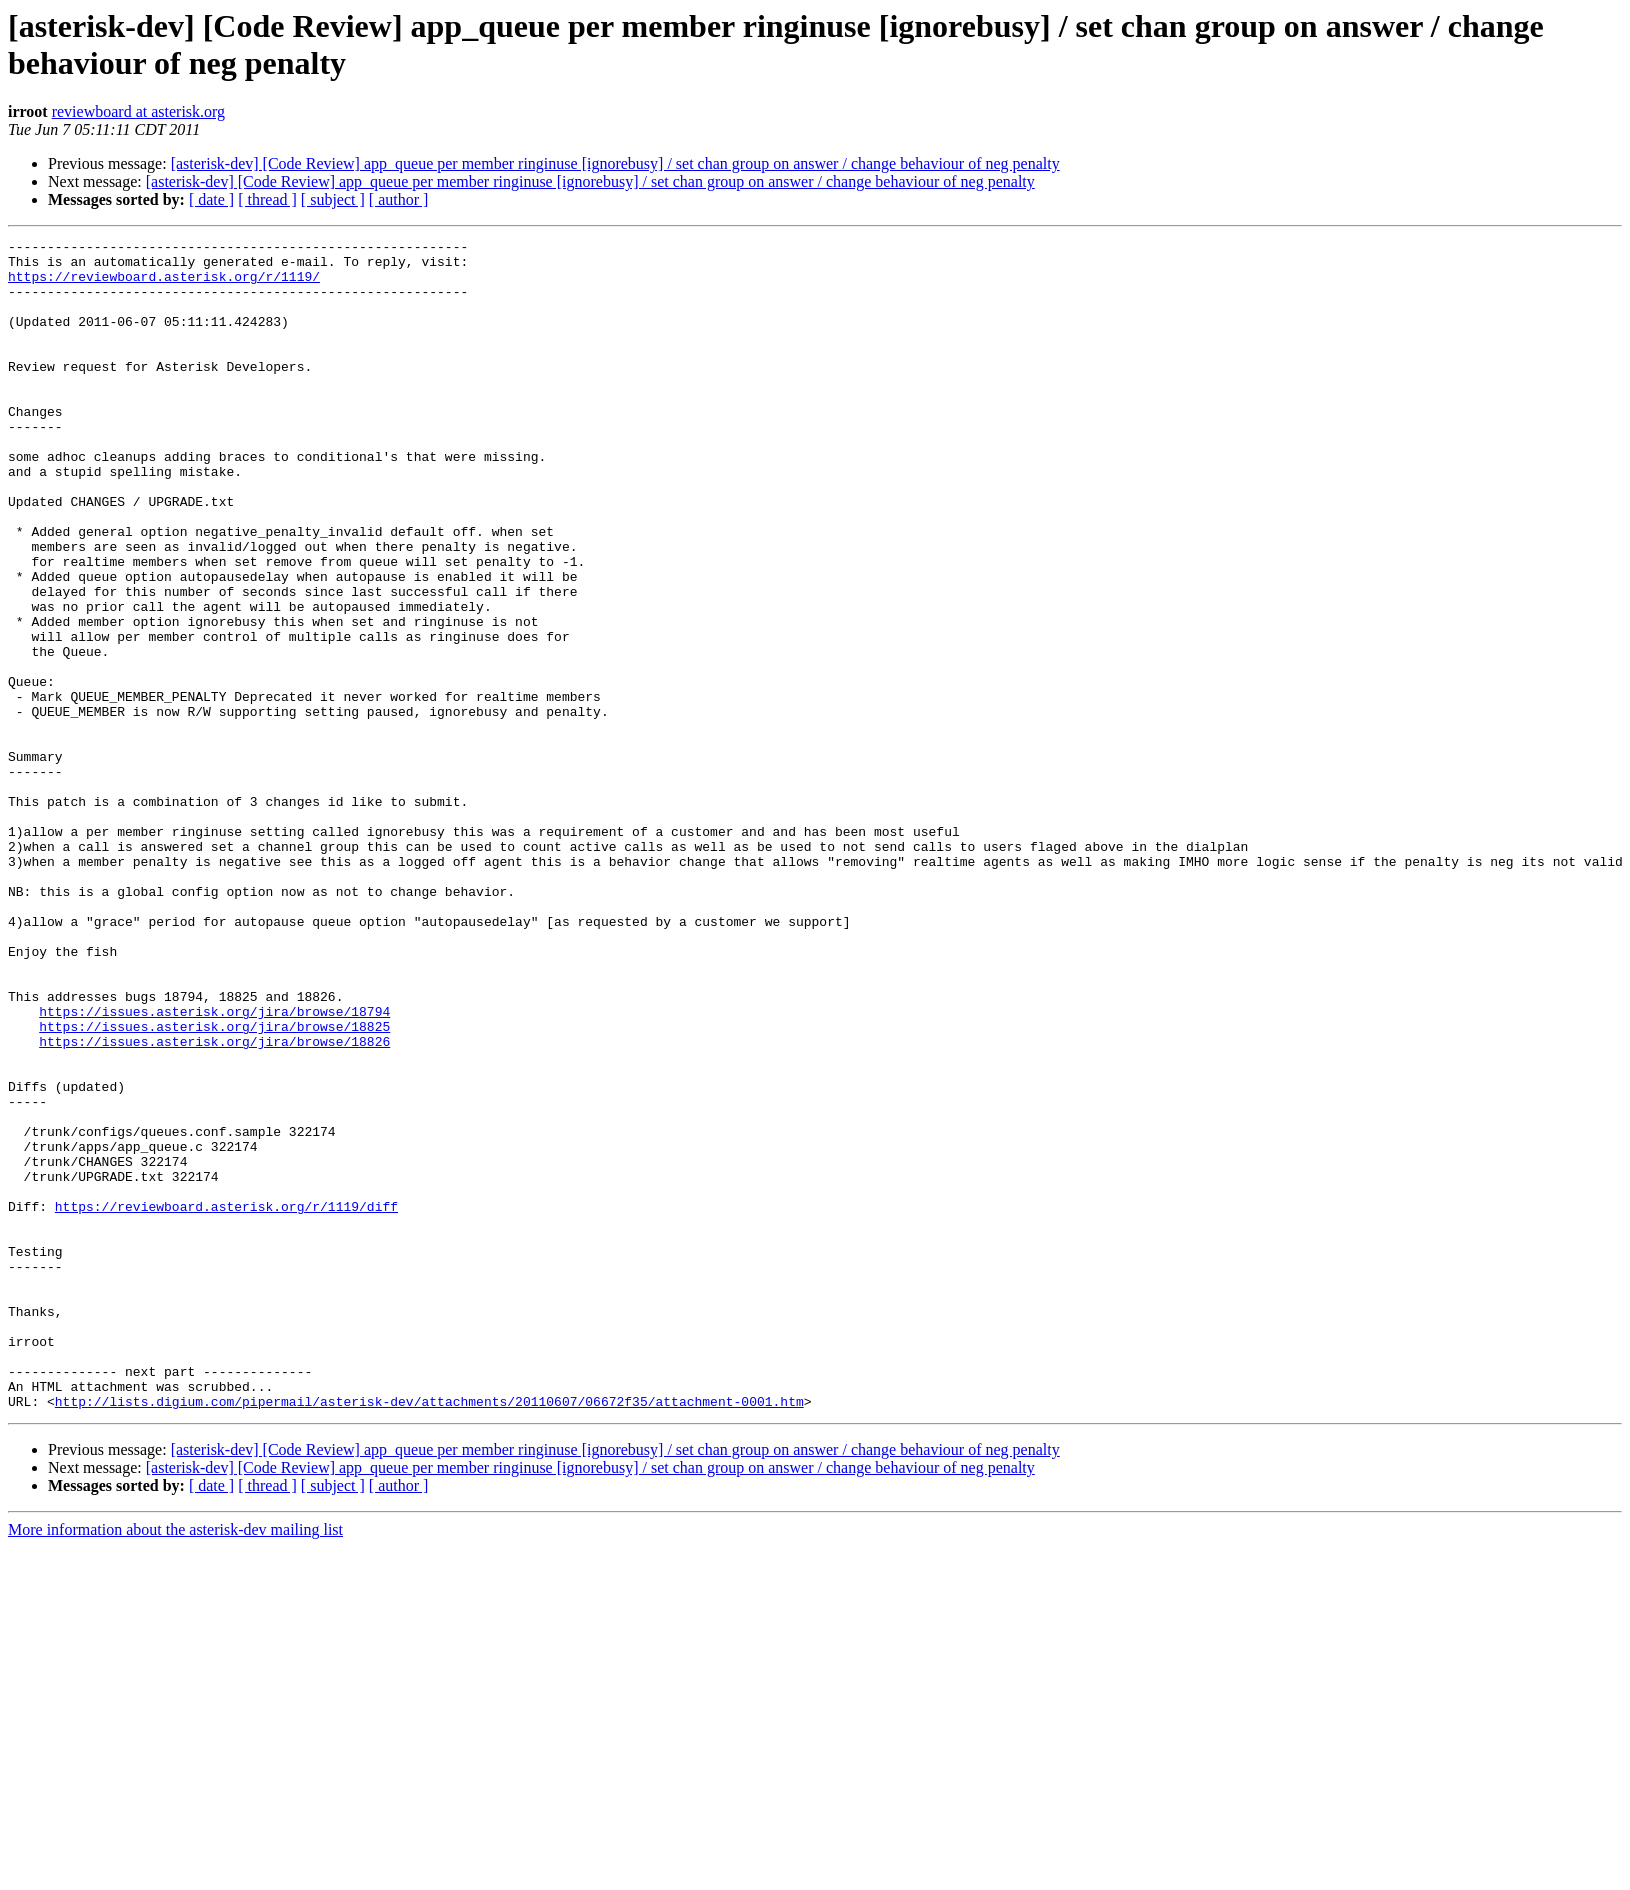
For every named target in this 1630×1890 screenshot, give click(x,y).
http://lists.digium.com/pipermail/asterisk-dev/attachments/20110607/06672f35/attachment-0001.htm (429, 1635)
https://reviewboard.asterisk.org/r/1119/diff (226, 1401)
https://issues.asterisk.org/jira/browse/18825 (214, 1185)
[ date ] (211, 199)
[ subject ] (333, 199)
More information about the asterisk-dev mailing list (175, 1763)
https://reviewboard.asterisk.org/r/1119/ (164, 285)
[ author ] (399, 199)
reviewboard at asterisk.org (138, 111)
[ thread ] (267, 199)
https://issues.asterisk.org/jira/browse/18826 (214, 1203)
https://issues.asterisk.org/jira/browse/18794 (214, 1167)
